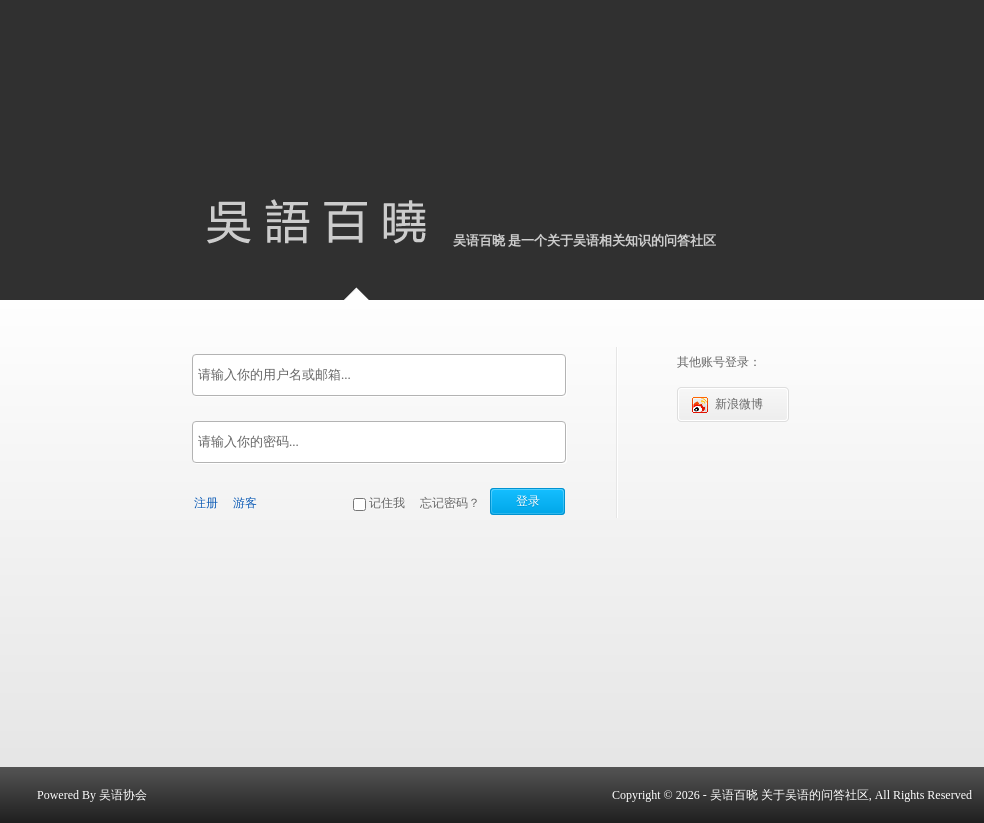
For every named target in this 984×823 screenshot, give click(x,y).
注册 (206, 503)
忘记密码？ (450, 503)
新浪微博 (727, 405)
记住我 (387, 503)
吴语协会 (123, 795)
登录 (528, 501)
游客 (245, 503)
